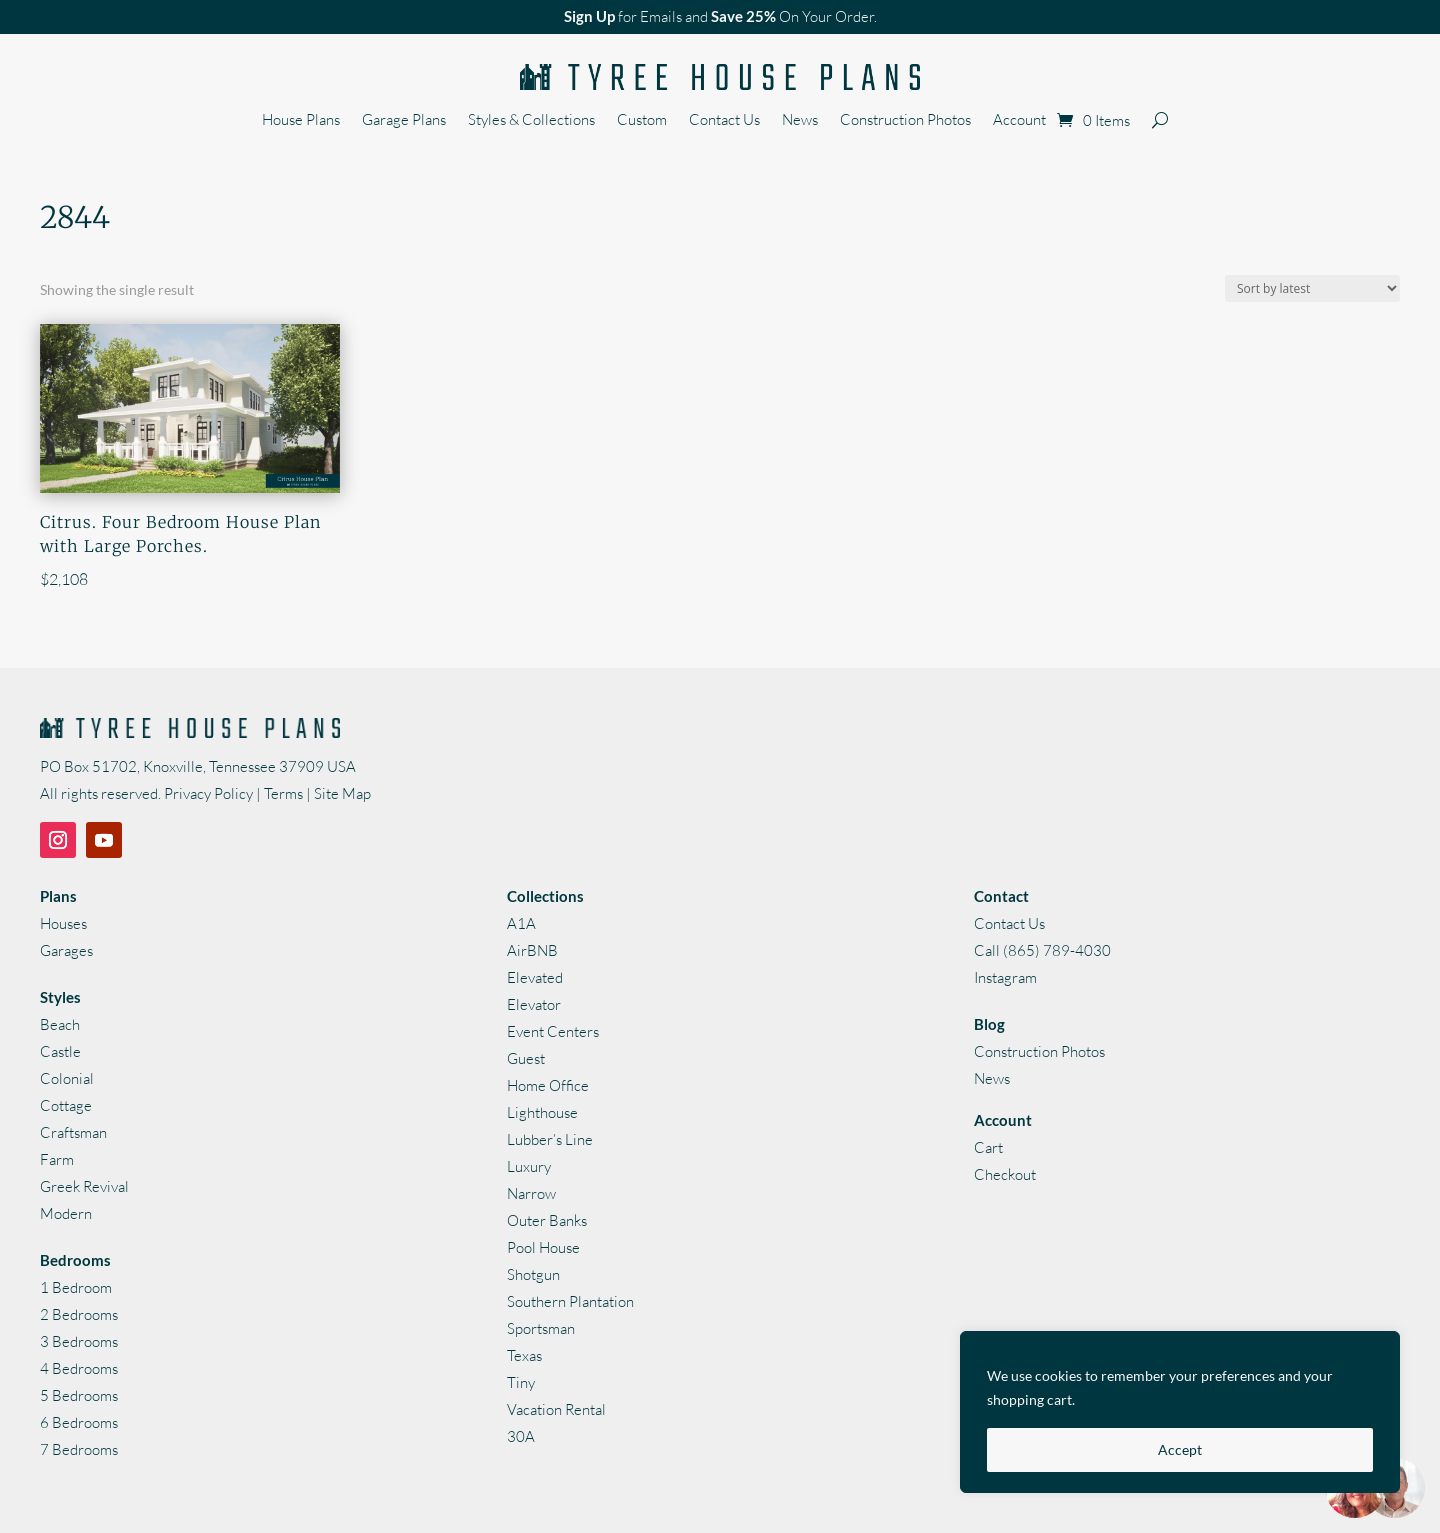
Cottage (66, 1105)
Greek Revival (84, 1186)
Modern (66, 1213)
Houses (63, 923)
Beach (60, 1024)
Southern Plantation (570, 1301)
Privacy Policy (208, 793)
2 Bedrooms (79, 1314)
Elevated (535, 977)
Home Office (548, 1085)
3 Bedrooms (79, 1341)
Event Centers (553, 1031)
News (800, 121)
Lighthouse (542, 1112)
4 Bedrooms (79, 1368)
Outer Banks (547, 1220)
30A (521, 1436)
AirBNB (532, 950)
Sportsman (541, 1328)
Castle (60, 1051)
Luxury (529, 1166)
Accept (1180, 1449)
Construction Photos (905, 121)
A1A (521, 923)
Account (1019, 121)
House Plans (301, 121)
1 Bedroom (76, 1287)
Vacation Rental (556, 1409)
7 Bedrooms (79, 1449)
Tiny (521, 1382)
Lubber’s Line (550, 1139)
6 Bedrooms (79, 1422)
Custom (642, 121)
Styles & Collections (531, 121)
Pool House (543, 1247)
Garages (66, 950)
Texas (524, 1355)
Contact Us (724, 121)
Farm (57, 1159)
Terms (283, 793)
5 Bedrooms (79, 1395)
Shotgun (533, 1274)
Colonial (67, 1078)
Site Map (342, 793)
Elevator (534, 1004)
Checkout (1005, 1174)
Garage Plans (404, 121)
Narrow (531, 1193)
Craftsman (73, 1132)
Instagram (1005, 977)
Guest (526, 1058)
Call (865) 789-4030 (1042, 950)
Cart (988, 1147)
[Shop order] (1312, 288)
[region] (1180, 1412)
